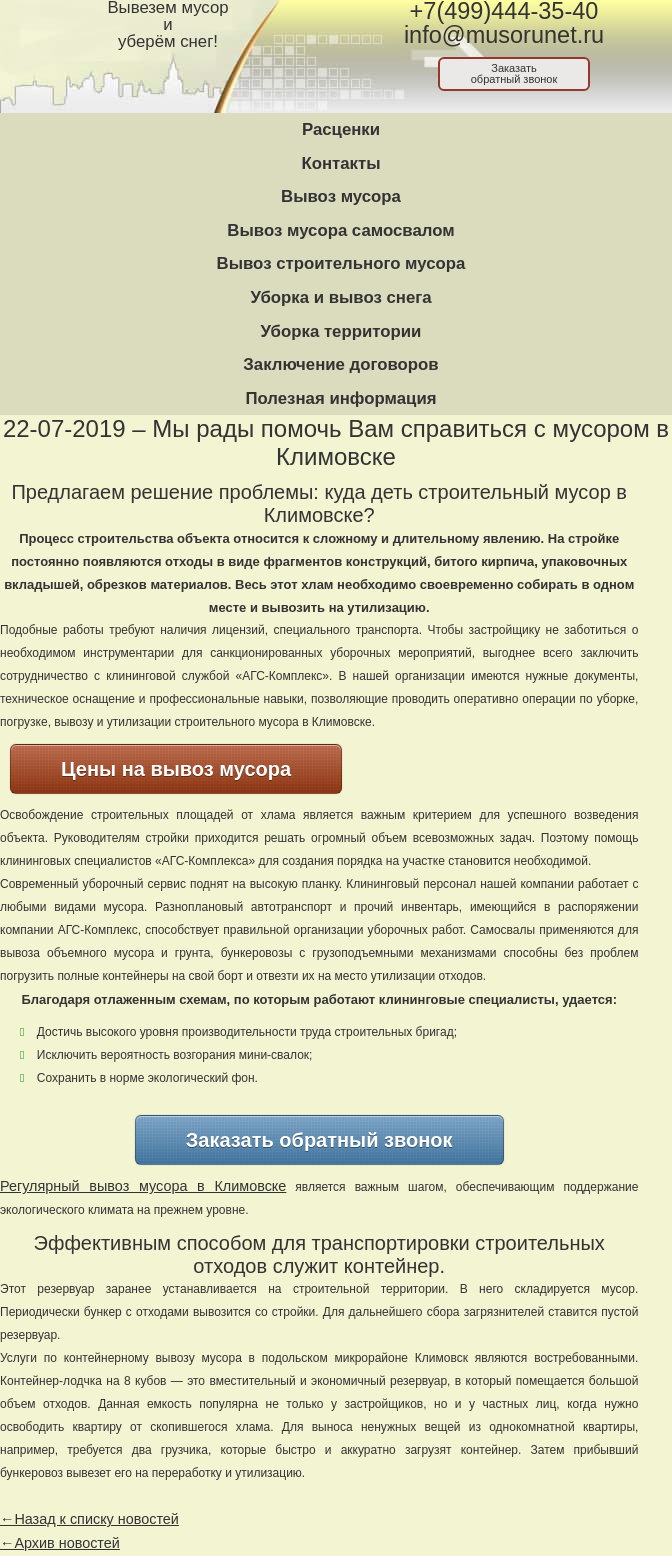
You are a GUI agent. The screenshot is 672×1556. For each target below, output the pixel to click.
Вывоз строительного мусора (341, 263)
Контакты (340, 163)
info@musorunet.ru (504, 35)
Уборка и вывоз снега (340, 297)
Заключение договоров (340, 364)
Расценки (341, 129)
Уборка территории (341, 331)
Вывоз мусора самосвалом (340, 230)
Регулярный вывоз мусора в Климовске (143, 1186)
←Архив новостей (60, 1543)
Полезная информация (340, 398)
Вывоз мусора (341, 196)
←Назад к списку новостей (89, 1519)
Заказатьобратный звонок (514, 73)
